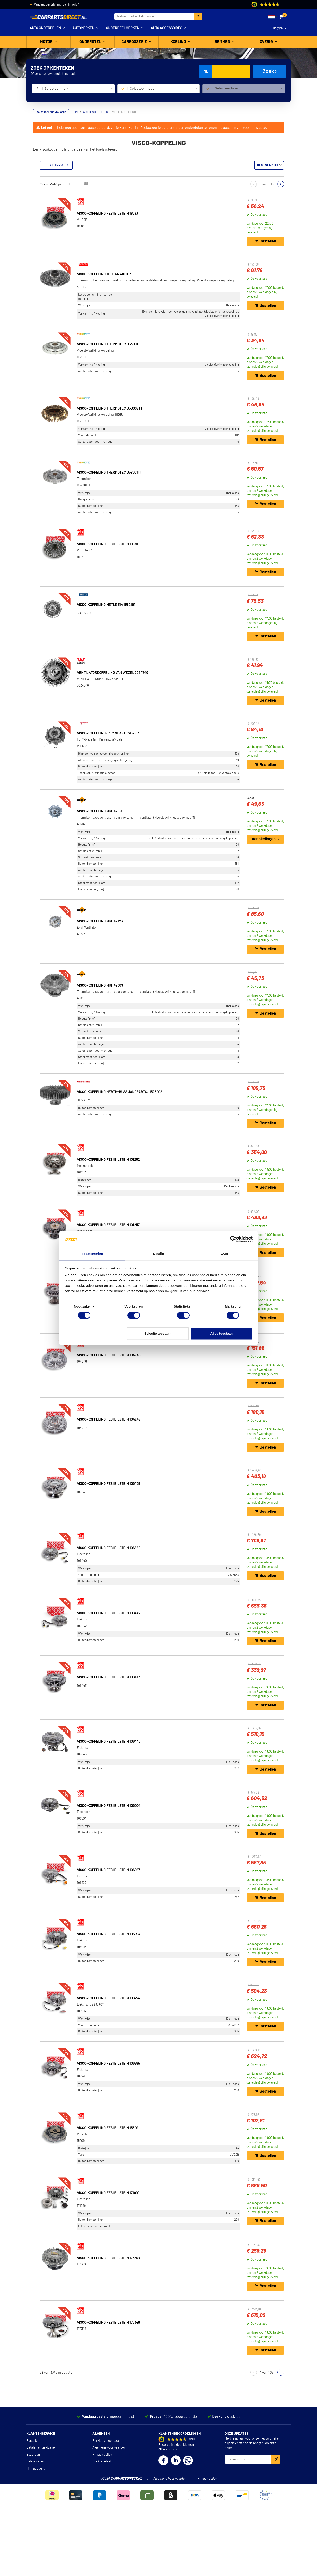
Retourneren (35, 2529)
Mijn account (35, 2536)
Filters (115, 165)
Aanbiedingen (265, 848)
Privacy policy (102, 2522)
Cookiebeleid (101, 2529)
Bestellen (32, 2508)
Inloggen (277, 28)
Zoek (270, 71)
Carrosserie (135, 42)
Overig (267, 42)
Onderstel (90, 42)
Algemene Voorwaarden (169, 2546)
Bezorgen (33, 2522)
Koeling (179, 42)
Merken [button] (43, 179)
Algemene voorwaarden (109, 2515)
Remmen (223, 42)
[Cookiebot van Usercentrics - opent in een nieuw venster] (233, 1239)
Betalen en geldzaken (41, 2515)
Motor (46, 42)
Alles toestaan (221, 1333)
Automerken (83, 28)
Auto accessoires (166, 28)
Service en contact (105, 2508)
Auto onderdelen (45, 28)
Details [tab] (158, 1254)
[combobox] (78, 88)
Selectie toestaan (157, 1333)
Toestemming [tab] (92, 1254)
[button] (46, 231)
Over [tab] (225, 1254)
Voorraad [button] (45, 242)
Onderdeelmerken (122, 28)
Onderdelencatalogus (51, 112)
